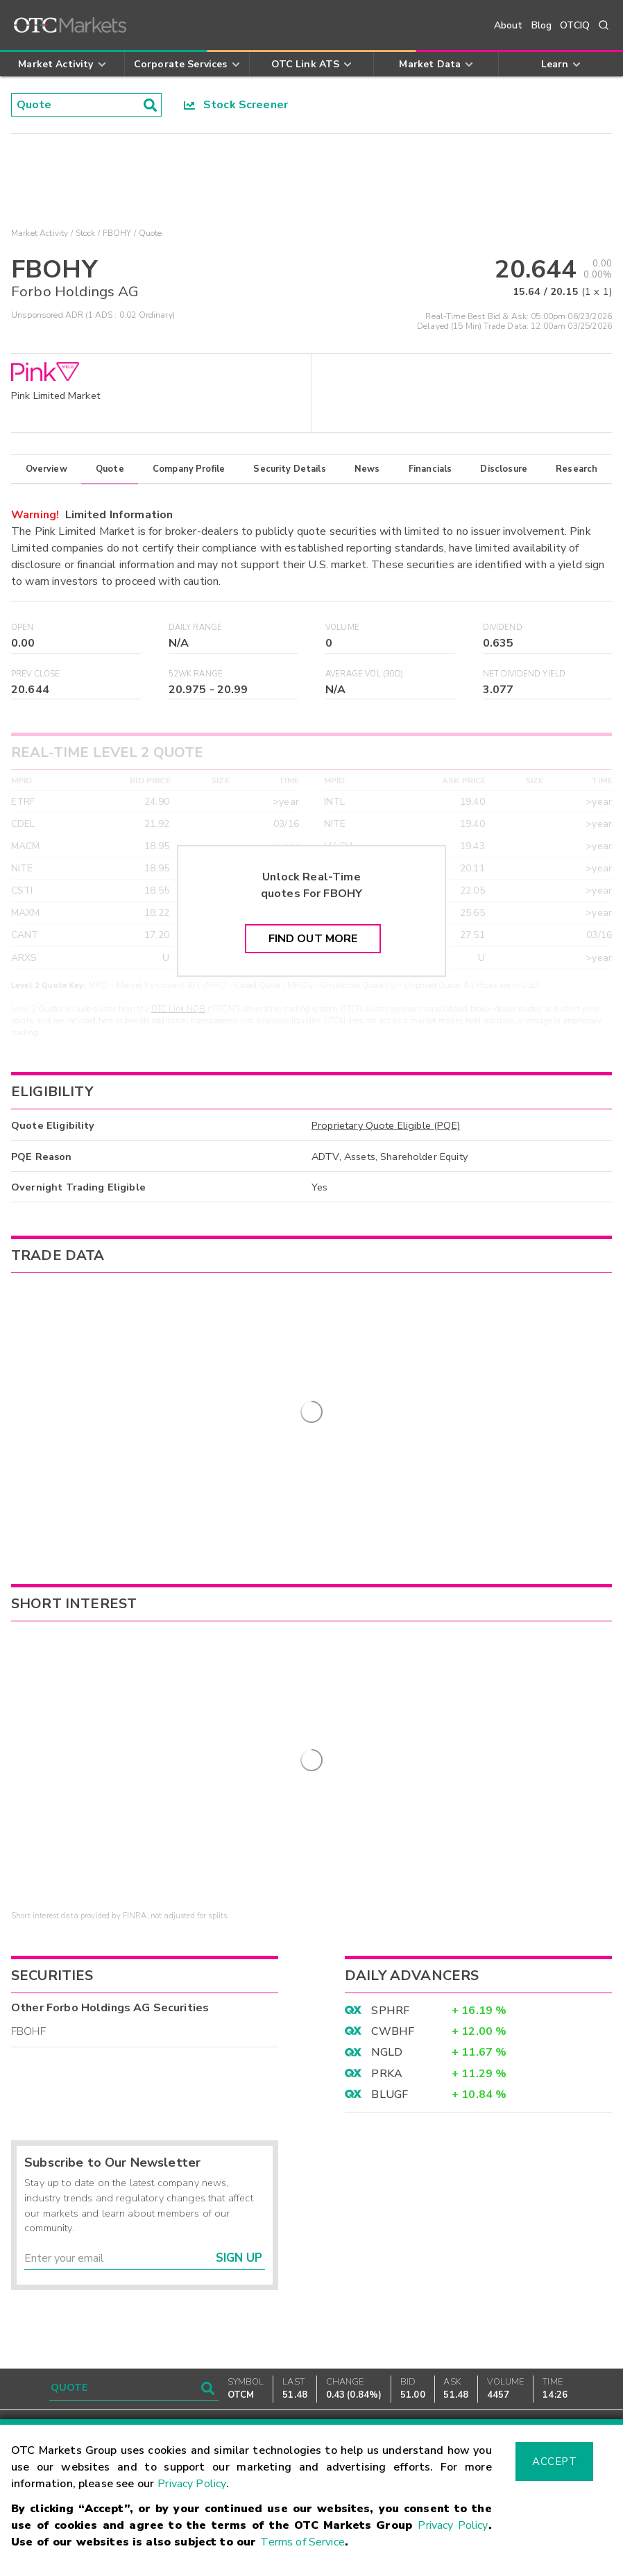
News (367, 469)
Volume (342, 627)
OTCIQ (575, 25)
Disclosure (503, 469)
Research (576, 469)
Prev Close (35, 674)
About (508, 25)
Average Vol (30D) (364, 674)
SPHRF (390, 1972)
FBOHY (117, 233)
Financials (430, 469)
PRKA (386, 2035)
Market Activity (39, 233)
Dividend (502, 627)
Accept (554, 2461)
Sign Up (239, 2220)
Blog (541, 25)
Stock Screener (236, 104)
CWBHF (392, 1993)
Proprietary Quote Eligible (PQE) (386, 1125)
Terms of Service (302, 2542)
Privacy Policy (191, 2483)
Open (22, 627)
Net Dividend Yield (524, 674)
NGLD (386, 2014)
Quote (110, 469)
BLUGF (389, 2057)
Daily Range (196, 627)
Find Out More (313, 938)
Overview (46, 469)
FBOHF (28, 1994)
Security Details (289, 469)
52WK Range (196, 674)
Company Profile (189, 469)
